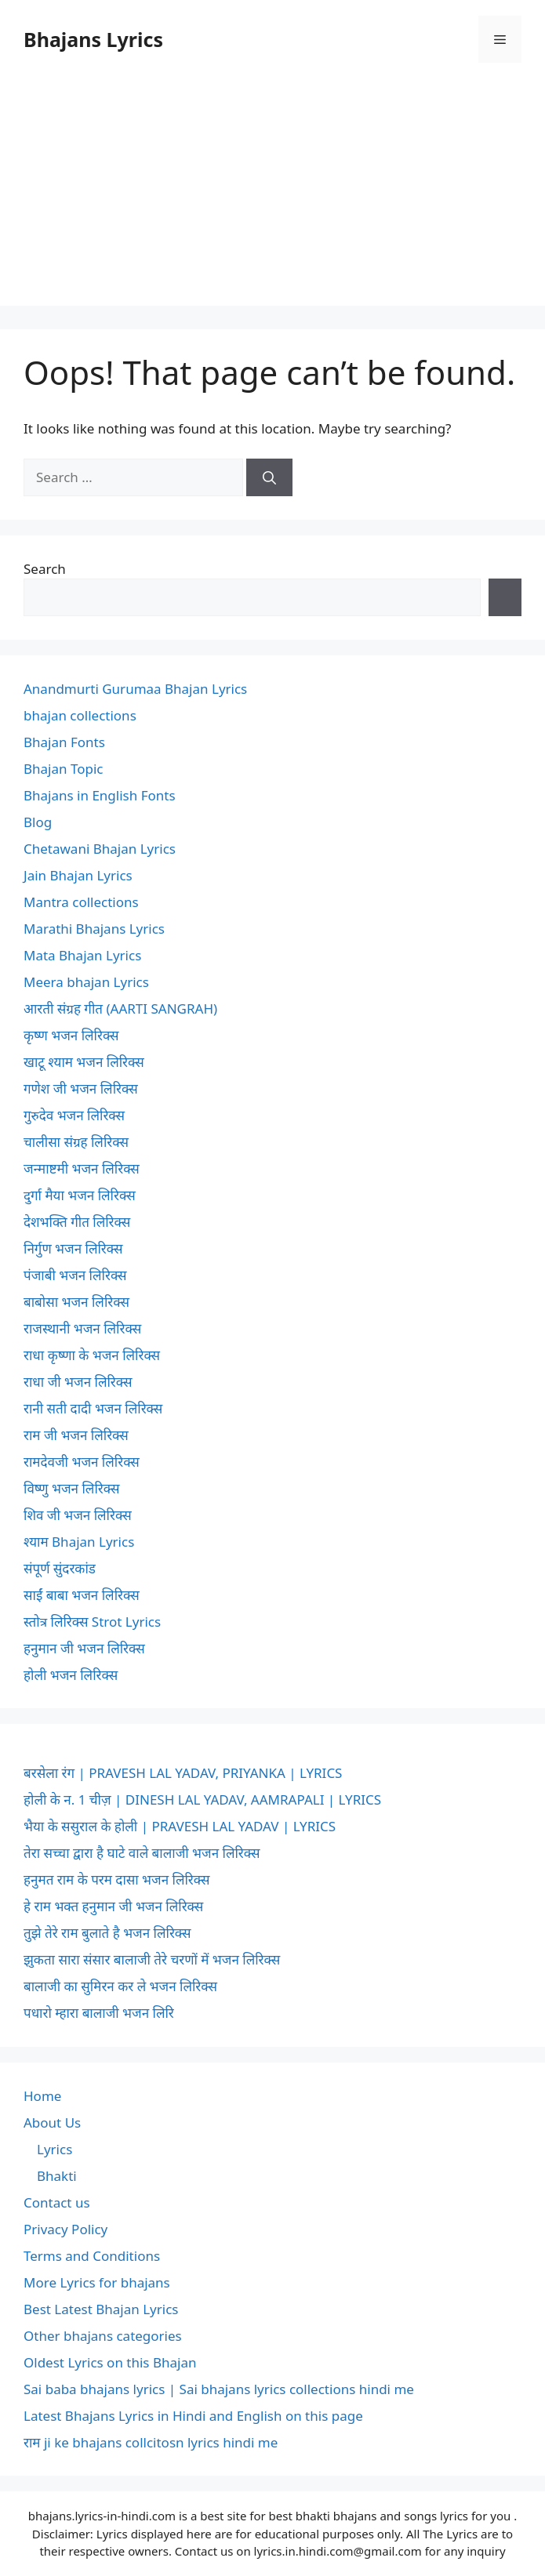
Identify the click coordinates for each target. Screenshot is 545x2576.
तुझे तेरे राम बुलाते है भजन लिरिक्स (107, 1933)
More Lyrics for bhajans (97, 2282)
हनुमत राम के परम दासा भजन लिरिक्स (116, 1879)
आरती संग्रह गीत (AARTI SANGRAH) (120, 1009)
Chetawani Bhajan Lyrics (100, 849)
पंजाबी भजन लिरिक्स (75, 1275)
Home (42, 2096)
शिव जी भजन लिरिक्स (78, 1515)
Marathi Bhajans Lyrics (94, 929)
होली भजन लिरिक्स (71, 1675)
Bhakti (57, 2176)
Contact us (57, 2202)
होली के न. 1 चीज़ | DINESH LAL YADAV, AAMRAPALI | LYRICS (202, 1800)
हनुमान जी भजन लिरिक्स (84, 1648)
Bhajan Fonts (64, 742)
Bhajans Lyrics (93, 39)
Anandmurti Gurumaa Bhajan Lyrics (135, 689)
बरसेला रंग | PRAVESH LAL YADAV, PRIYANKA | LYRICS (183, 1773)
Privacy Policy (65, 2229)
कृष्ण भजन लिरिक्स (71, 1035)
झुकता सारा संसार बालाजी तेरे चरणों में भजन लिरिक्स (152, 1959)
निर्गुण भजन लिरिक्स (73, 1248)
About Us (52, 2122)
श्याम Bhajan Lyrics (79, 1542)
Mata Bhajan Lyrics (82, 955)
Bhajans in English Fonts (100, 795)
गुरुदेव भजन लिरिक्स (74, 1115)
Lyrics (54, 2149)
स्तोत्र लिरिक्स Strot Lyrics (92, 1622)
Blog (38, 822)
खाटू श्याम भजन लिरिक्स (84, 1062)
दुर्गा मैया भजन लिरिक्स (80, 1195)
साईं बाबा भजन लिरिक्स (82, 1595)
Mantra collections (81, 902)
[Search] (269, 477)
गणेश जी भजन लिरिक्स (81, 1088)
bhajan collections (80, 715)
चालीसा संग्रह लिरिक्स (76, 1142)
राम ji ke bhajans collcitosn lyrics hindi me (151, 2442)
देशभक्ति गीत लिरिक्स (77, 1222)
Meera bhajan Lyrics (86, 982)
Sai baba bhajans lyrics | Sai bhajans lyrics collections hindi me (219, 2389)
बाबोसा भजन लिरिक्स (76, 1302)
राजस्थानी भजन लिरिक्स (82, 1328)
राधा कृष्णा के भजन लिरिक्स (92, 1355)
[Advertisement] (272, 196)
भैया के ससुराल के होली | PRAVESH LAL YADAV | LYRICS (180, 1826)
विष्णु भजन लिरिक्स (71, 1488)
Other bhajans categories (103, 2336)
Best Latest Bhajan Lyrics (101, 2309)
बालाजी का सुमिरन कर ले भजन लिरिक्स (120, 1986)
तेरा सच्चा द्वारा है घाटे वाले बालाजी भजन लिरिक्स (142, 1853)
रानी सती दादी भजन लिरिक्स (93, 1408)
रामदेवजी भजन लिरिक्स (82, 1462)
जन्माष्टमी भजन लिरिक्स (82, 1168)
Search (45, 569)
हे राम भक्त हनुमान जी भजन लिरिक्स (113, 1906)
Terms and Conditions (92, 2256)
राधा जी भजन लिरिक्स (78, 1382)
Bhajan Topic (64, 769)
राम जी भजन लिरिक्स (76, 1435)
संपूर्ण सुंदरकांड (60, 1568)
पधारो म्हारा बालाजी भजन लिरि (99, 2013)
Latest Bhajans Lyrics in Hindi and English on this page (193, 2416)
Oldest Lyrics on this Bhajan (110, 2362)
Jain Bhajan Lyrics (78, 875)
